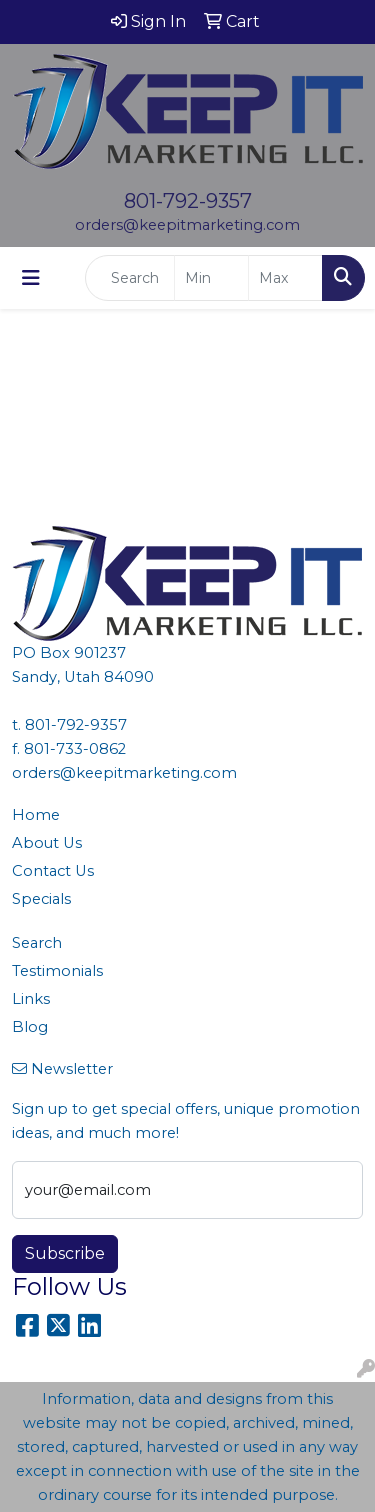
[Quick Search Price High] (285, 278)
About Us (47, 843)
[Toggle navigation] (31, 278)
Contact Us (53, 871)
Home (36, 815)
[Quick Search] (130, 278)
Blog (30, 1027)
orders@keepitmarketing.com (187, 225)
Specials (41, 899)
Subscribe (65, 1253)
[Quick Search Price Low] (211, 278)
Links (31, 999)
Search (37, 943)
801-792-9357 (188, 201)
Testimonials (57, 971)
